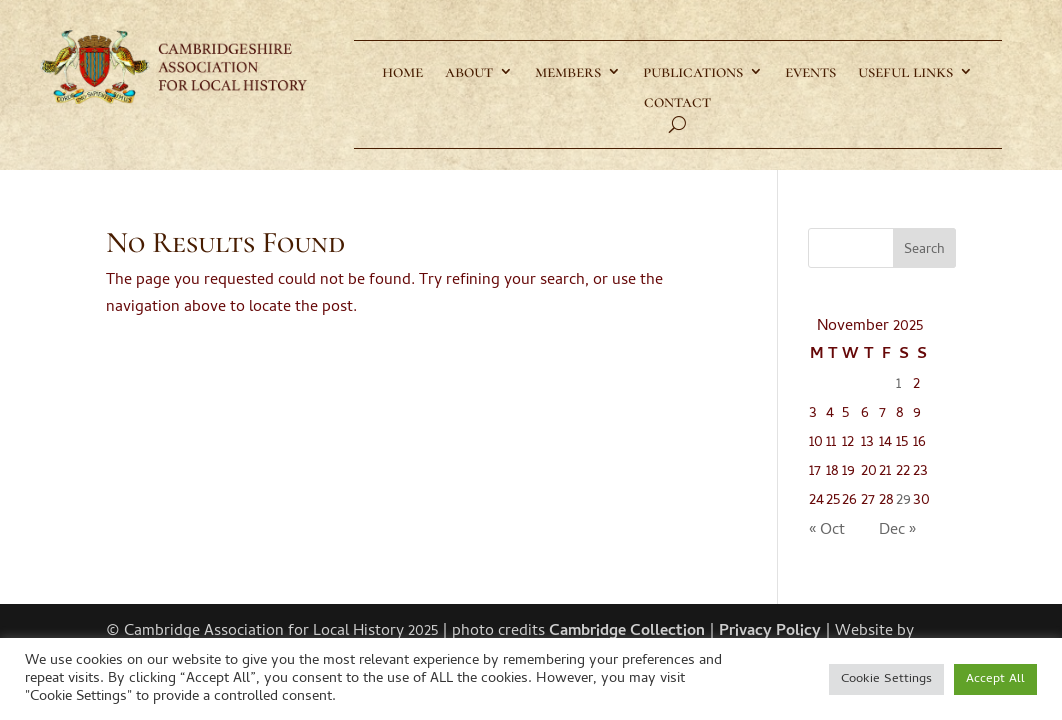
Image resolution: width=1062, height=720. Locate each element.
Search (924, 250)
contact (677, 103)
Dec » (897, 531)
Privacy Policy (770, 632)
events (810, 73)
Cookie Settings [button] (886, 679)
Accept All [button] (995, 679)
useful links (905, 73)
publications (693, 73)
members (568, 73)
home (402, 73)
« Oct (827, 531)
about (469, 73)
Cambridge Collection (627, 632)
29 (903, 501)
